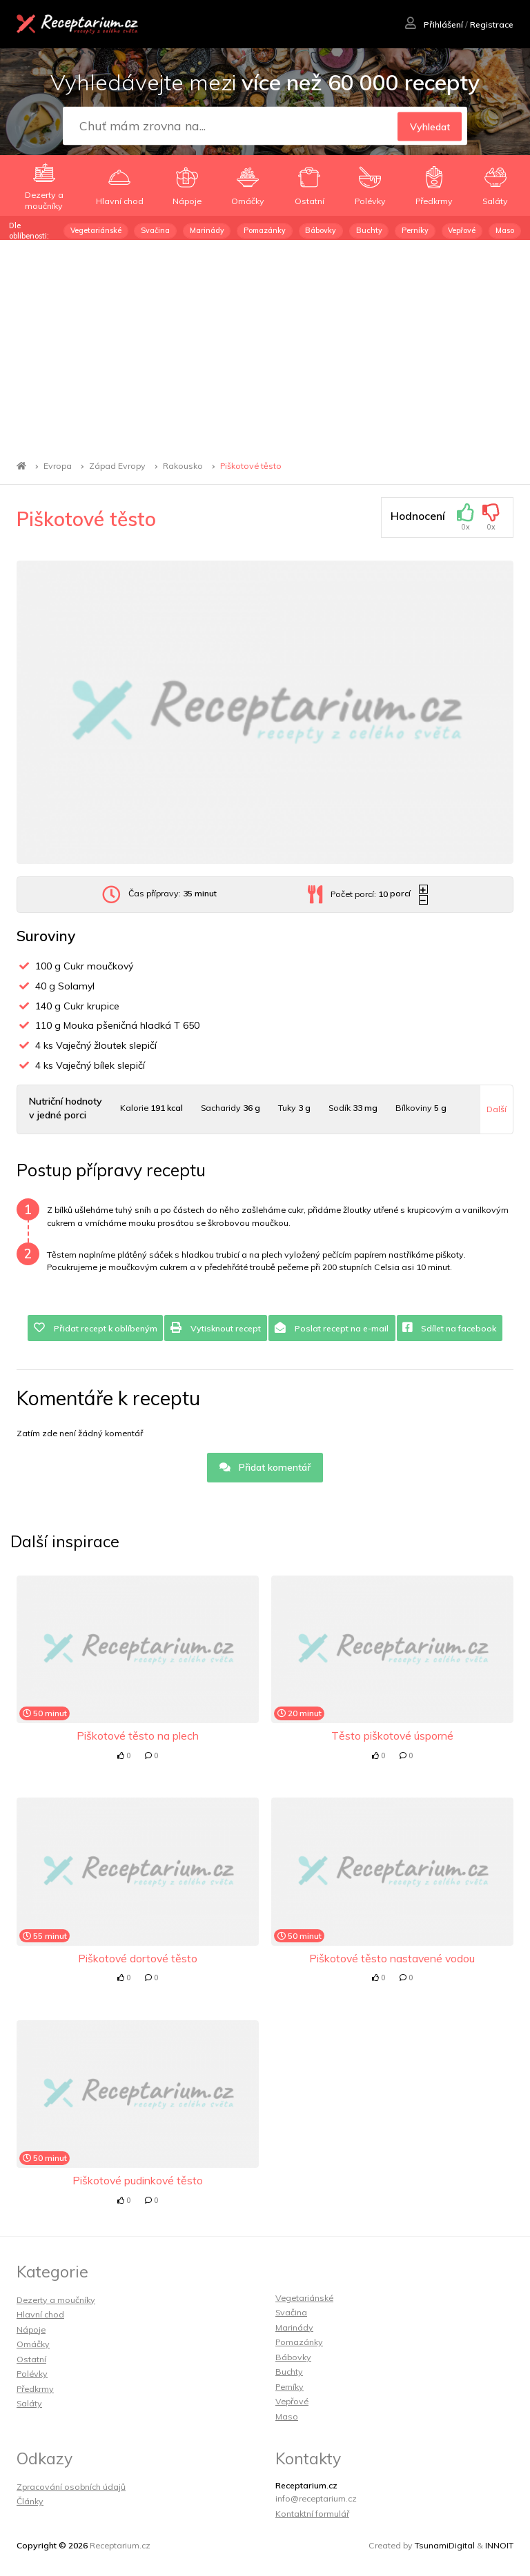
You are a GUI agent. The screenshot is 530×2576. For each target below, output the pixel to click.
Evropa (57, 466)
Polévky (32, 2373)
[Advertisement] (265, 343)
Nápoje (31, 2329)
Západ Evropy (117, 466)
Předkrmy (35, 2389)
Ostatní (31, 2359)
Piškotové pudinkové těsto (137, 2180)
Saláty (29, 2403)
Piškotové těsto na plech (138, 1735)
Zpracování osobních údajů (71, 2487)
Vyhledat (430, 126)
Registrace (491, 24)
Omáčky (33, 2344)
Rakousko (183, 466)
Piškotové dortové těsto (137, 1958)
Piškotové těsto (251, 466)
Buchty (369, 230)
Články (30, 2501)
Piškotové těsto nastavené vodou (392, 1958)
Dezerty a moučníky (56, 2300)
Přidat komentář (265, 1467)
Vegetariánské (95, 230)
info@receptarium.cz (316, 2498)
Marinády (207, 230)
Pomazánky (265, 230)
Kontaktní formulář (312, 2513)
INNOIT (499, 2545)
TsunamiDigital (445, 2545)
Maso (504, 230)
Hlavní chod (40, 2314)
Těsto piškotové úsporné (392, 1735)
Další (497, 1109)
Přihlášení (434, 24)
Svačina (155, 230)
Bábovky (320, 230)
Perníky (415, 230)
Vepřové (461, 230)
